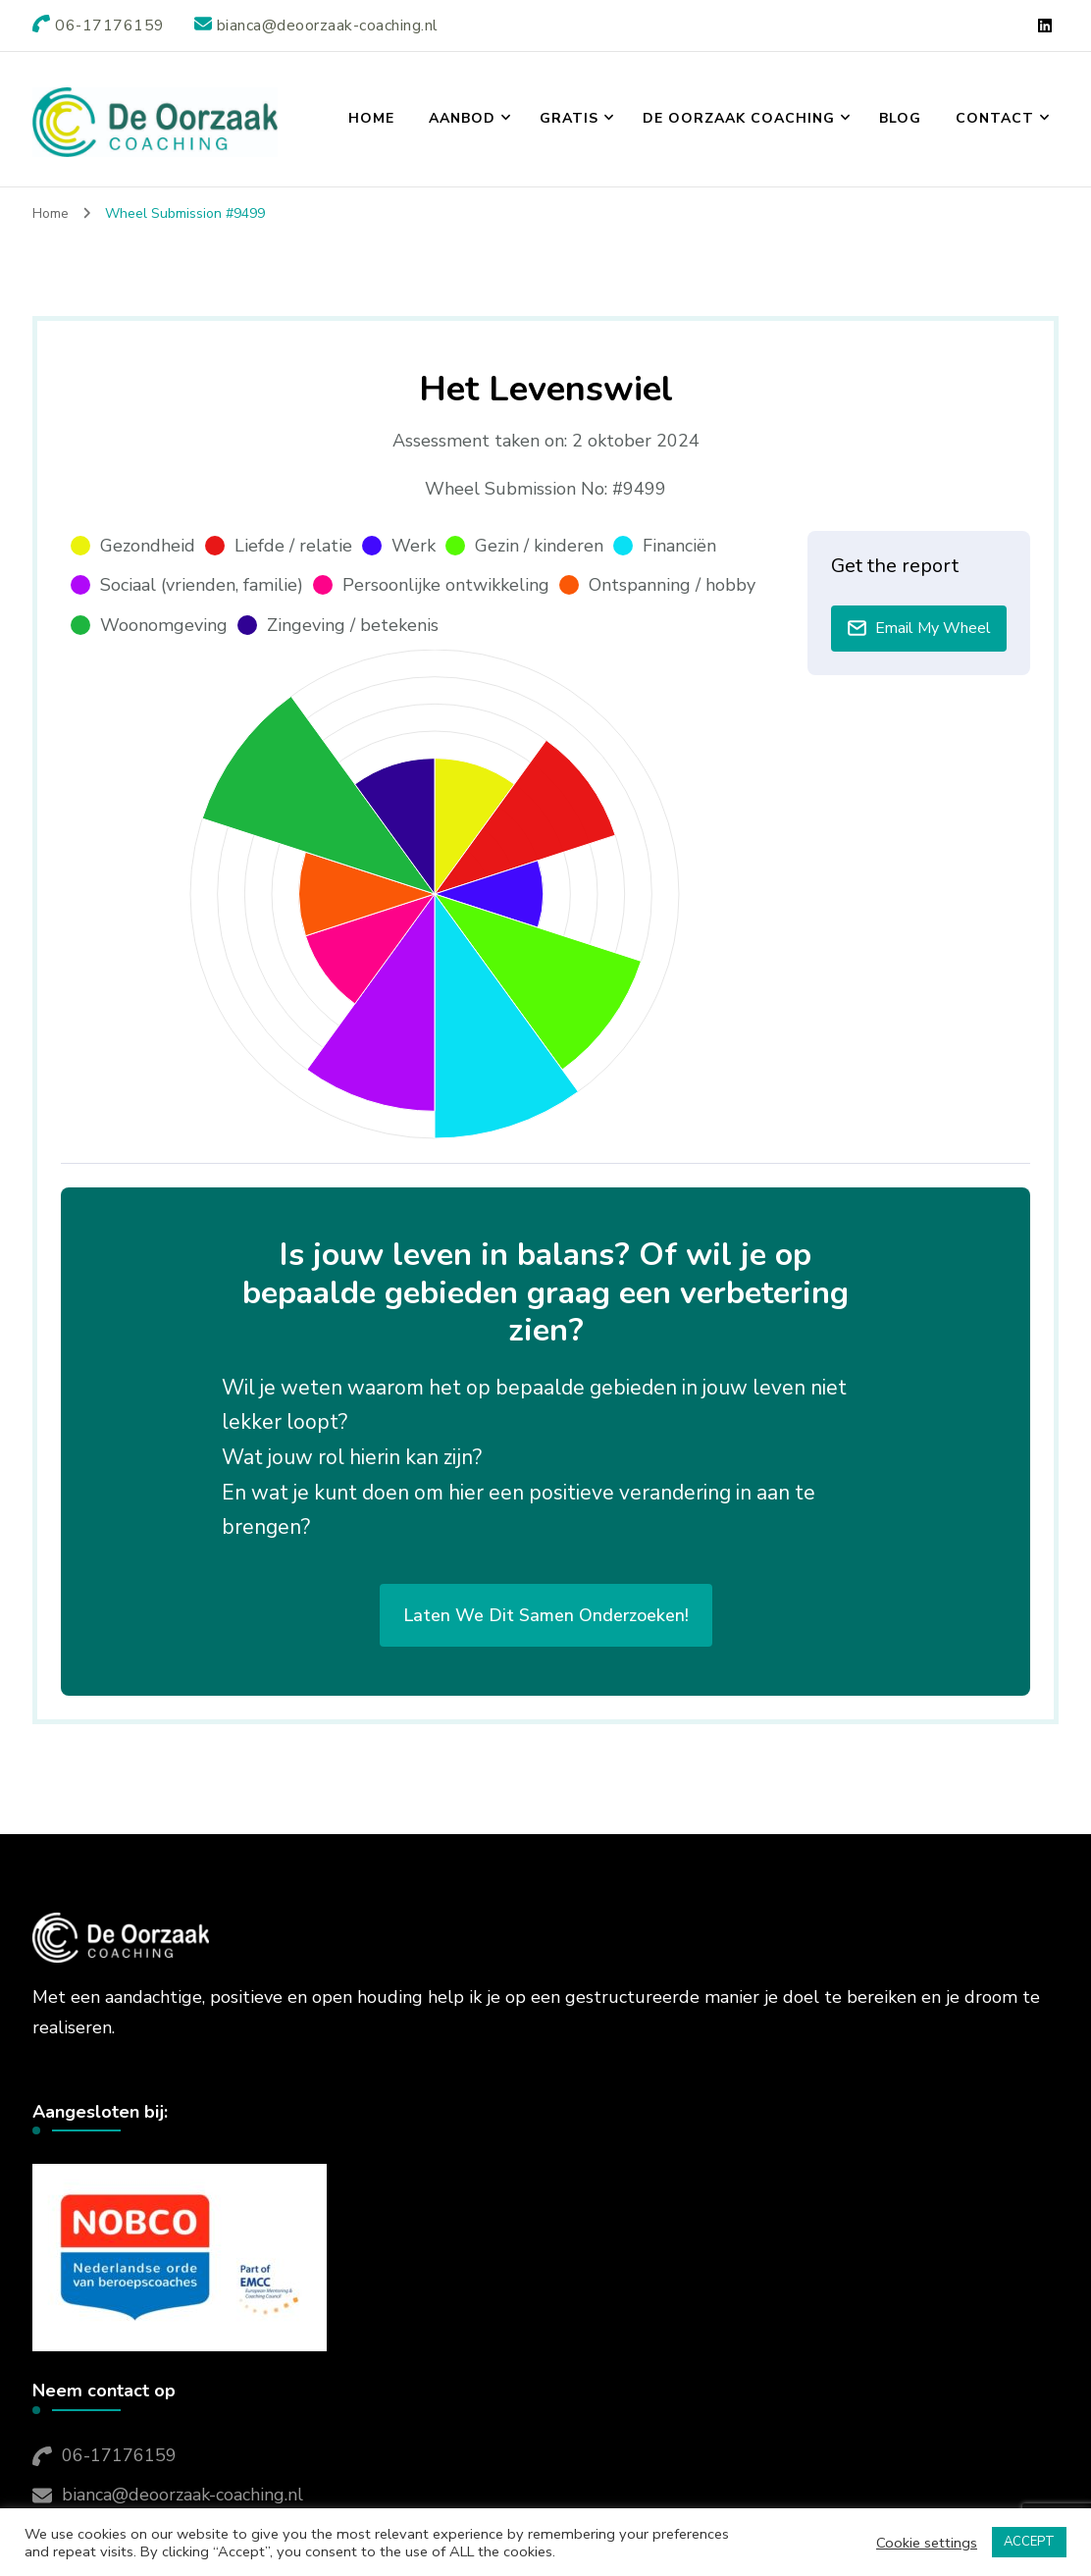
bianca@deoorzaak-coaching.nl (182, 2494)
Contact (995, 118)
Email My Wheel (919, 628)
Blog (900, 118)
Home (371, 118)
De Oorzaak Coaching (739, 118)
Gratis (569, 118)
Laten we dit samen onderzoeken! (546, 1615)
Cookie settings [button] (926, 2542)
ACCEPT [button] (1029, 2541)
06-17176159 (119, 2455)
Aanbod (462, 118)
